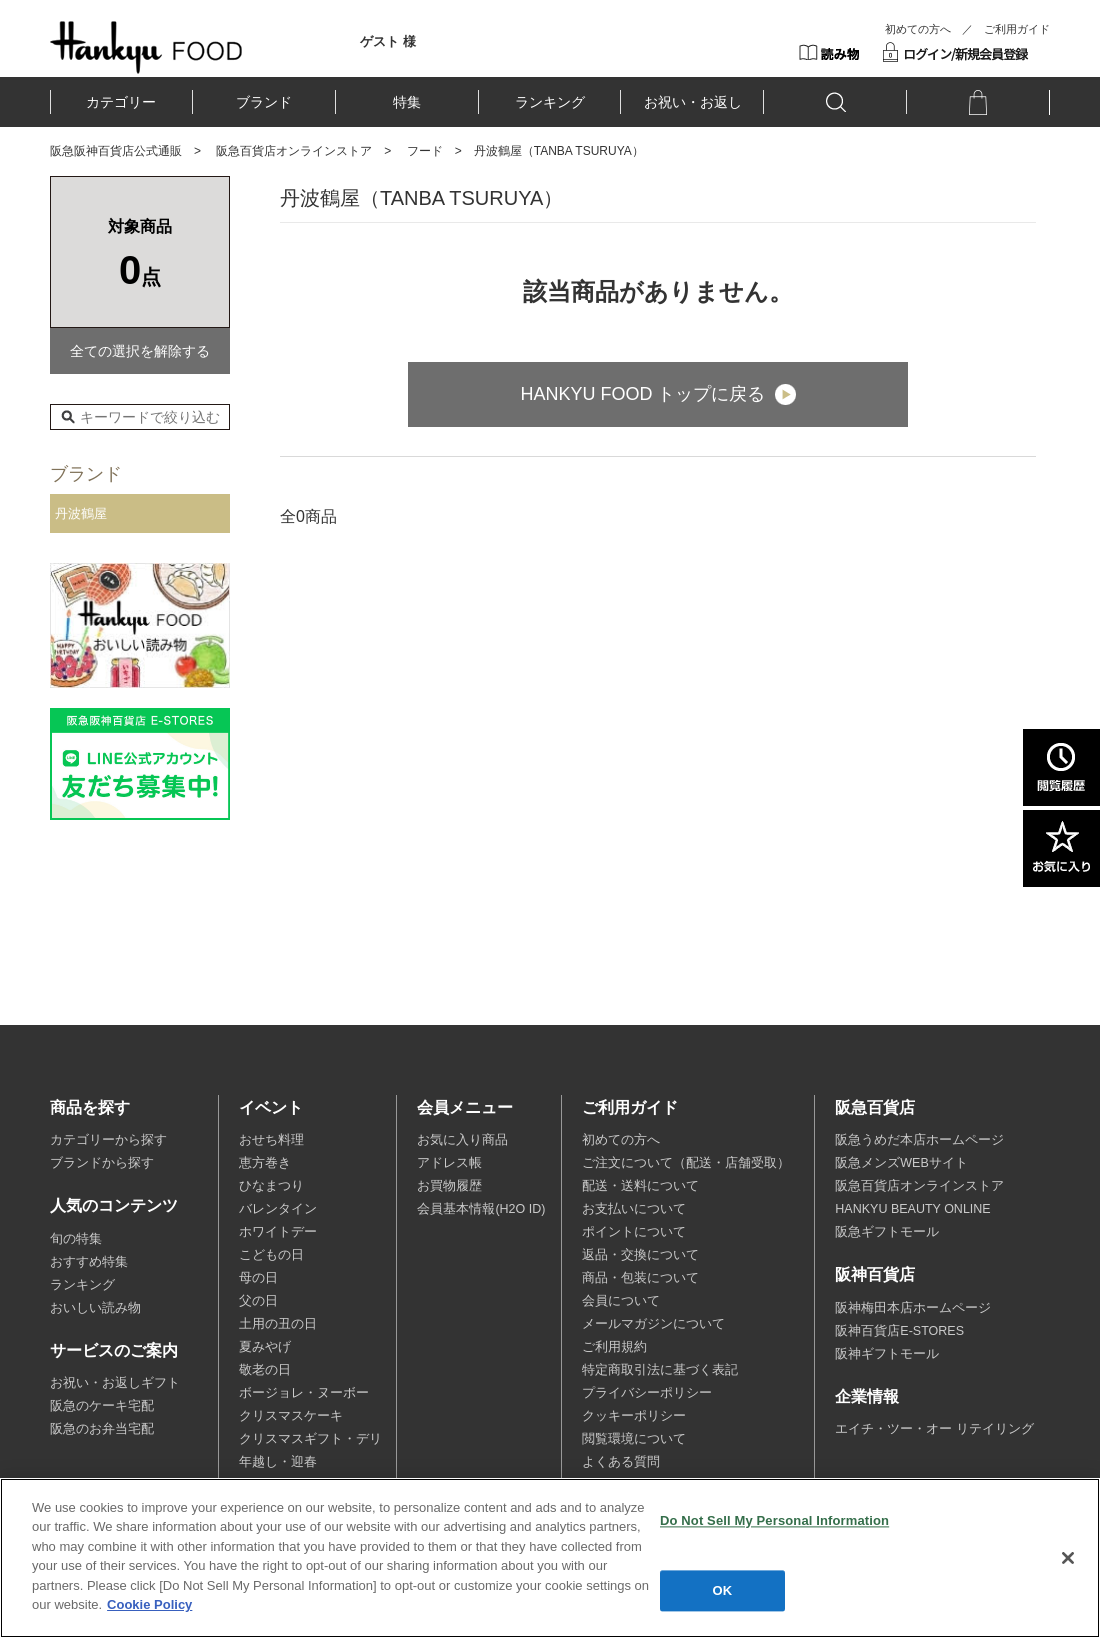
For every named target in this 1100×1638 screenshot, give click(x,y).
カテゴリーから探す (108, 1140)
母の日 (258, 1278)
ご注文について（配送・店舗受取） (686, 1163)
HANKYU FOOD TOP (146, 47)
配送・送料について (640, 1186)
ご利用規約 (614, 1347)
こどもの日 (271, 1255)
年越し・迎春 (278, 1462)
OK (723, 1590)
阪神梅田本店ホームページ (913, 1308)
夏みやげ (265, 1347)
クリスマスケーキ (291, 1416)
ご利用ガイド (1017, 29)
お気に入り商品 (462, 1140)
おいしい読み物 (95, 1308)
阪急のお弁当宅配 (102, 1429)
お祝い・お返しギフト (115, 1383)
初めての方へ (918, 29)
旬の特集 (76, 1239)
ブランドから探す (102, 1163)
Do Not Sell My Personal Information (774, 1520)
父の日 (258, 1301)
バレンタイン (278, 1209)
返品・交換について (640, 1255)
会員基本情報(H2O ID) (481, 1209)
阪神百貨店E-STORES (899, 1331)
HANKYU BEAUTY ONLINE (912, 1209)
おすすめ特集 (89, 1262)
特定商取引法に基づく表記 (660, 1370)
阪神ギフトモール (887, 1354)
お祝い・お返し (693, 102)
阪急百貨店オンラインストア (294, 151)
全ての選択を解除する (140, 351)
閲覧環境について (634, 1439)
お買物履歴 (449, 1186)
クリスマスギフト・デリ (310, 1439)
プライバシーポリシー (647, 1393)
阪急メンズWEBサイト (901, 1163)
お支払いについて (634, 1209)
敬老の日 (265, 1370)
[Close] (1068, 1558)
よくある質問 (621, 1462)
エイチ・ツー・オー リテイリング (934, 1429)
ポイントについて (634, 1232)
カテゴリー (121, 102)
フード (425, 151)
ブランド (264, 102)
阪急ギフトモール (887, 1232)
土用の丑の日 (278, 1324)
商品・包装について (640, 1278)
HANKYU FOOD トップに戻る (642, 394)
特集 (407, 102)
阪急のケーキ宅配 (102, 1406)
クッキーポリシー (634, 1416)
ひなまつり (271, 1186)
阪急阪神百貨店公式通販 (116, 151)
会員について (621, 1301)
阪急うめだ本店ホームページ (919, 1140)
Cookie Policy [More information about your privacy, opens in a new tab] (149, 1604)
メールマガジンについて (653, 1324)
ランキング (550, 102)
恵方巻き (265, 1163)
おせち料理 (271, 1140)
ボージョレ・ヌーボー (304, 1393)
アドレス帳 (449, 1163)
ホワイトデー (278, 1232)
